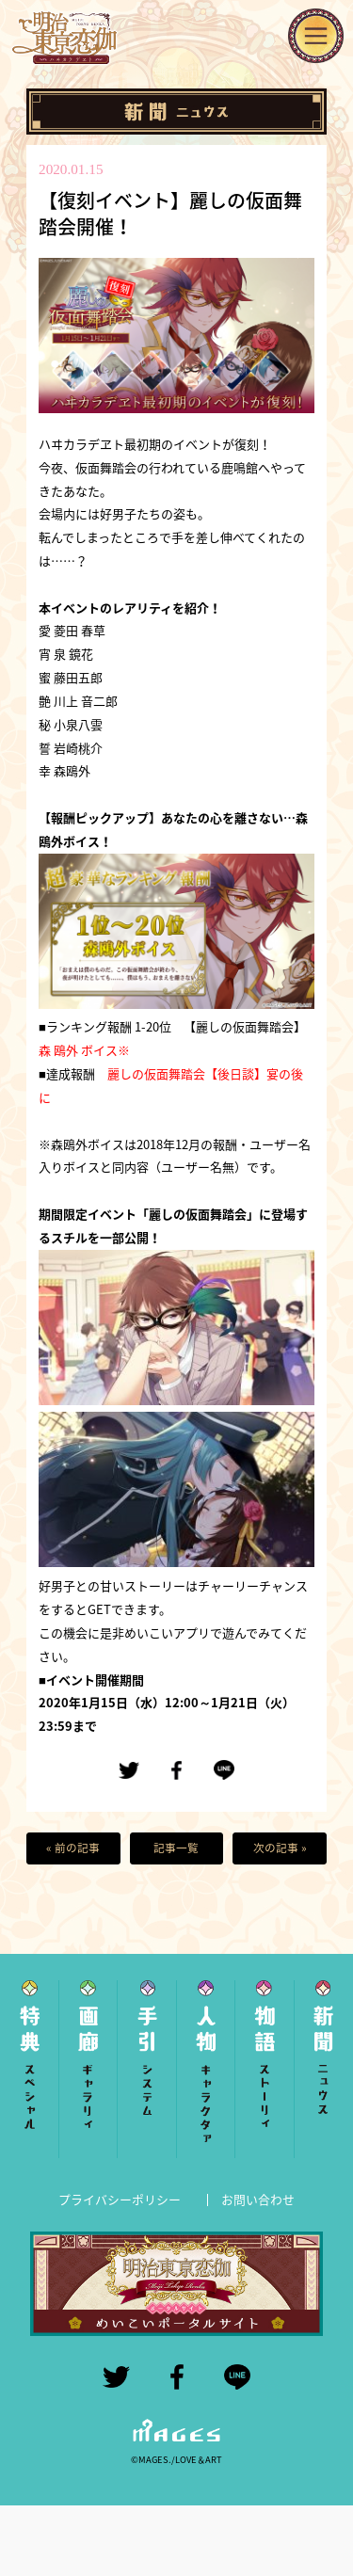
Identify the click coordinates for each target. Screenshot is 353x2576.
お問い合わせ (258, 2199)
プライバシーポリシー (119, 2199)
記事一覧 (176, 1847)
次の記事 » (280, 1847)
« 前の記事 (73, 1847)
